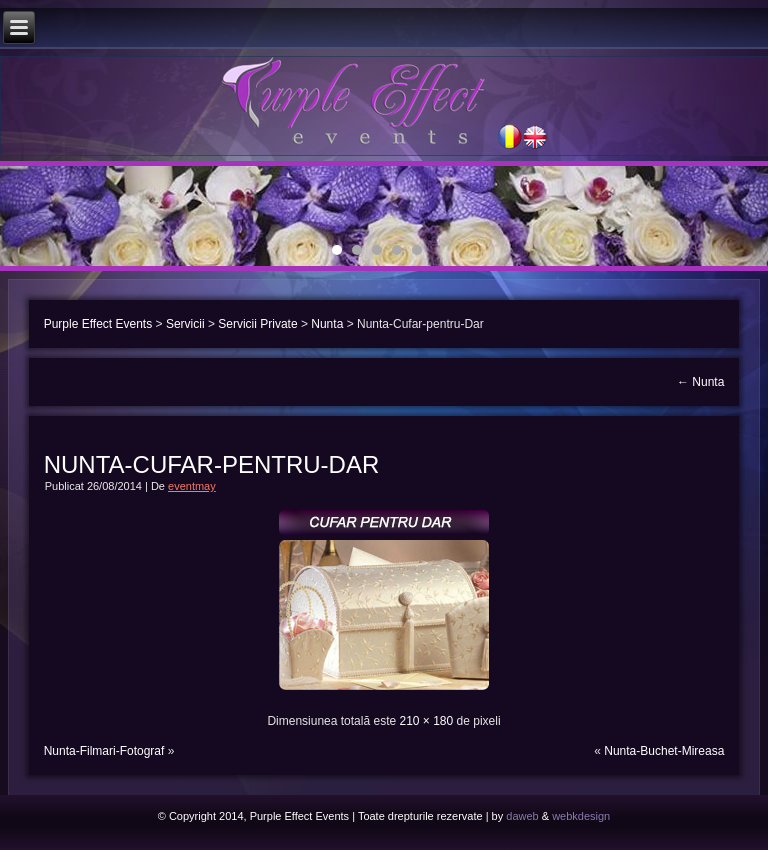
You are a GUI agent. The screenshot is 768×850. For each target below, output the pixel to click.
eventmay (192, 486)
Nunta (327, 324)
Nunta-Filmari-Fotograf (104, 751)
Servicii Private (257, 324)
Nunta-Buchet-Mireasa (664, 751)
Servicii (185, 324)
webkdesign (581, 816)
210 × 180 (426, 721)
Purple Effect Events (98, 324)
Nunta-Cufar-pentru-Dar (212, 464)
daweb (522, 816)
